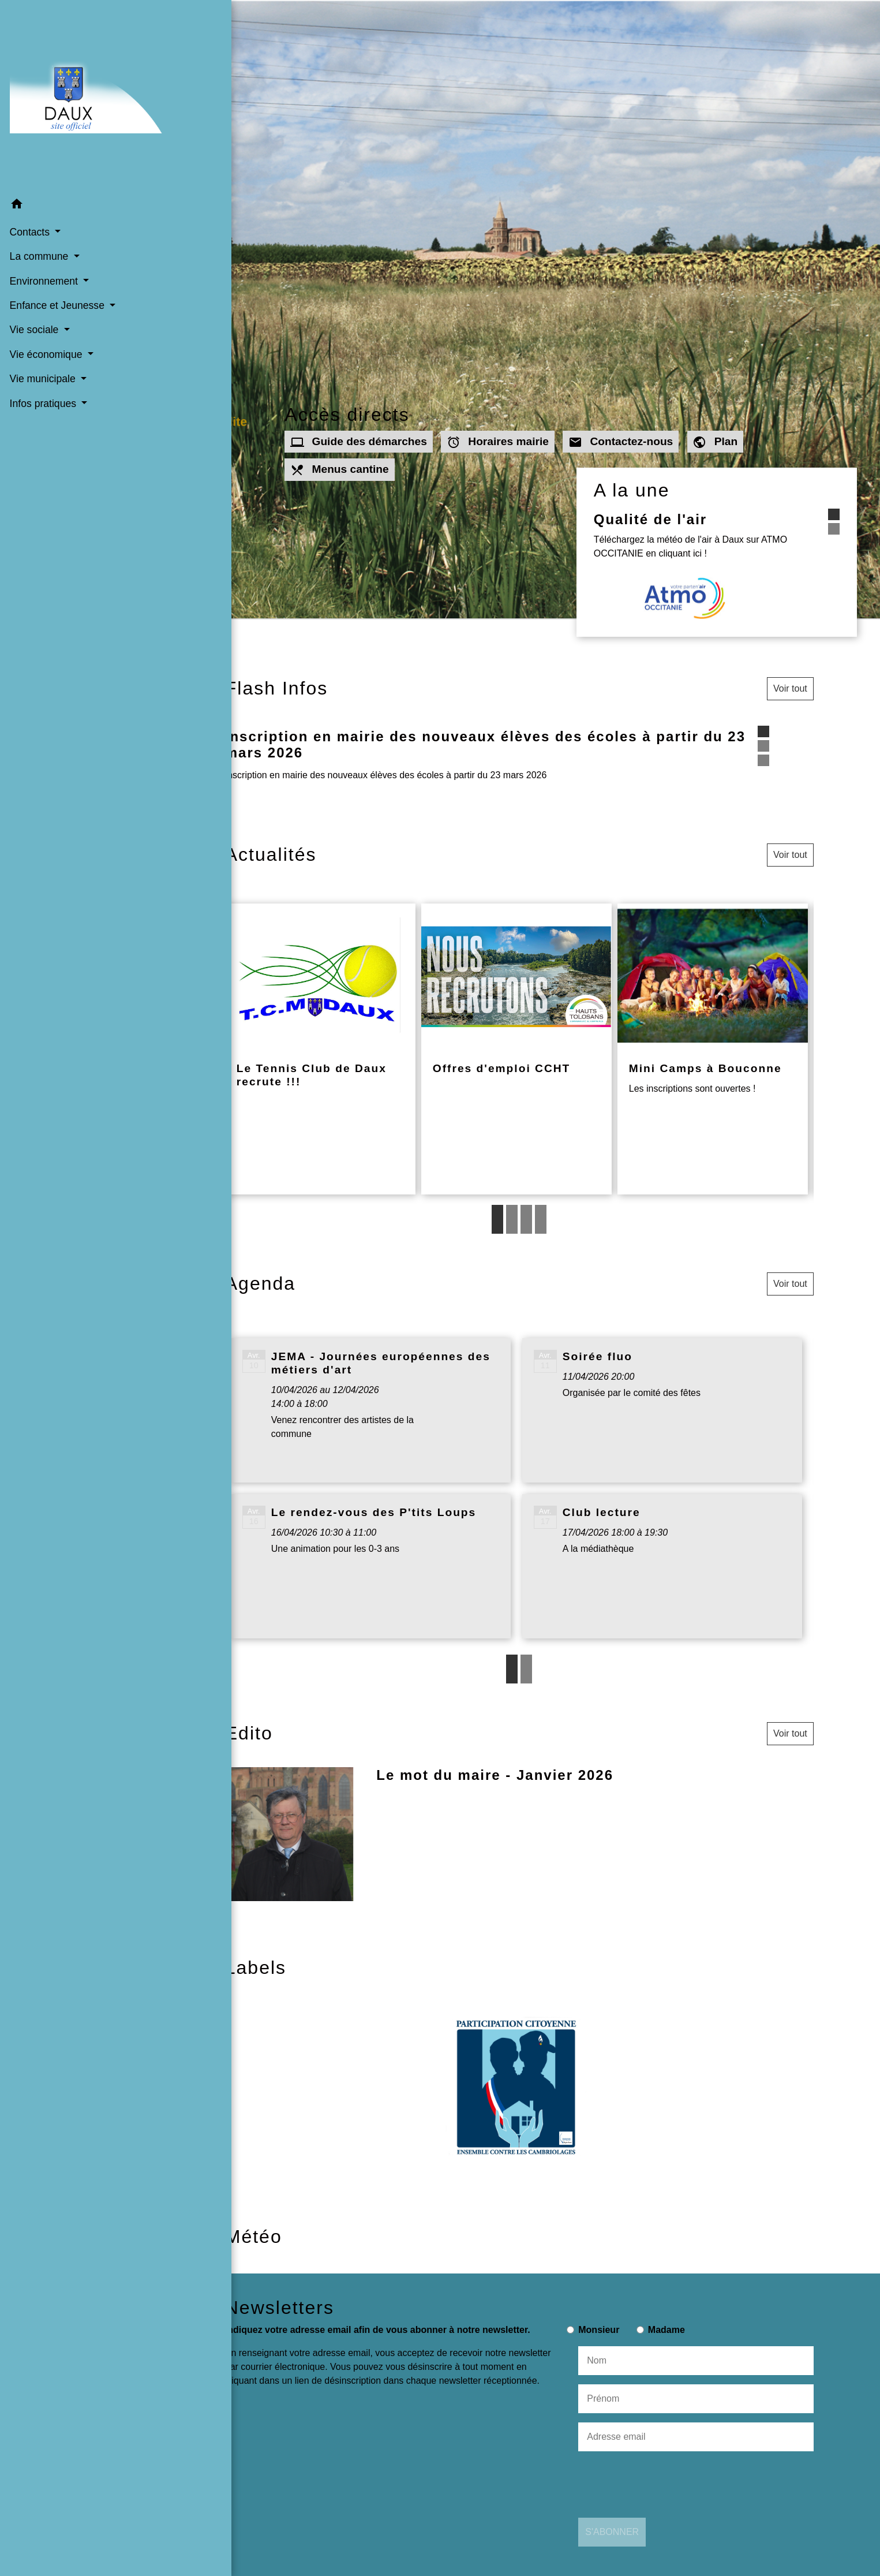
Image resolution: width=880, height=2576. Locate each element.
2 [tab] (512, 1219)
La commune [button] (39, 230)
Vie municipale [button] (43, 352)
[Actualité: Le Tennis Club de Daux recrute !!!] (320, 1049)
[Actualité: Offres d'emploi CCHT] (516, 1049)
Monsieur (598, 2330)
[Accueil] (79, 82)
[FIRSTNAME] (696, 2398)
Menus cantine (339, 470)
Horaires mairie (498, 442)
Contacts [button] (30, 205)
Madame (666, 2330)
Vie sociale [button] (35, 303)
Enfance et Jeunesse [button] (57, 278)
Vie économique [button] (46, 327)
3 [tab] (526, 1219)
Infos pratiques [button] (43, 376)
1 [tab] (497, 1219)
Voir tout (790, 688)
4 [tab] (540, 1219)
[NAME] (696, 2360)
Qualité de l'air (700, 519)
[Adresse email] (696, 2436)
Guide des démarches (358, 442)
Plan (716, 442)
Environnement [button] (44, 254)
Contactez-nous (621, 442)
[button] (79, 179)
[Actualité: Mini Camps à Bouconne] (712, 1049)
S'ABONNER (612, 2532)
